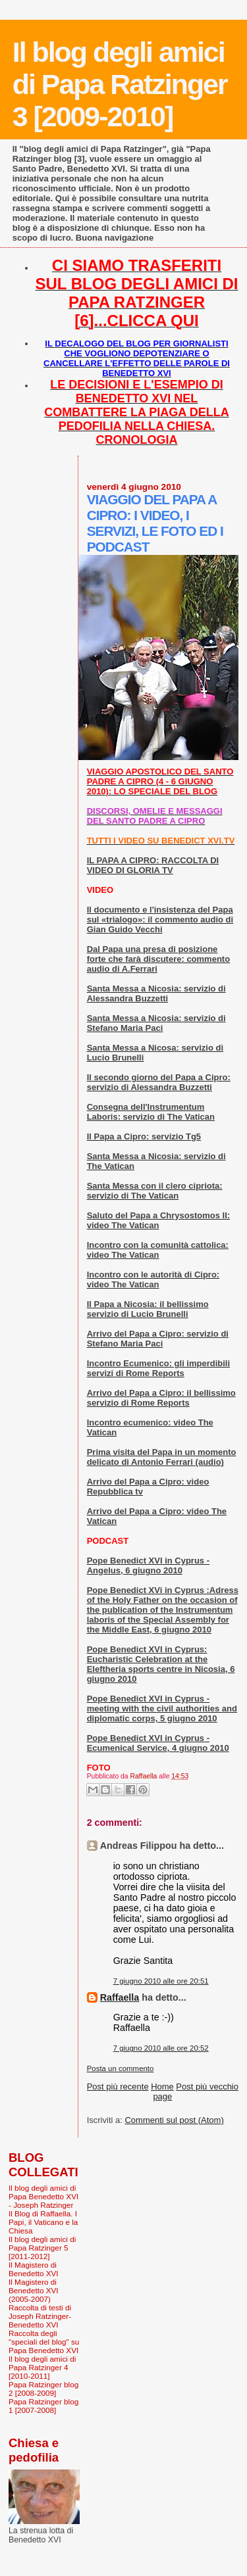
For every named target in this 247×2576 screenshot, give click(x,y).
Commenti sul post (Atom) (173, 2120)
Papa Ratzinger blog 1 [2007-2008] (43, 2405)
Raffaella (120, 1997)
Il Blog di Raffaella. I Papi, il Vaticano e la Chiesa (43, 2222)
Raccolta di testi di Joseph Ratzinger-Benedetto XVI (40, 2316)
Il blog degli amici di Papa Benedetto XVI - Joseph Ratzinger (43, 2196)
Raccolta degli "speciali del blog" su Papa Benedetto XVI (44, 2341)
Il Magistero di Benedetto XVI (34, 2269)
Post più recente (118, 2086)
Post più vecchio (207, 2086)
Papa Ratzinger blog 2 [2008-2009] (43, 2388)
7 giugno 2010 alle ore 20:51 (161, 1981)
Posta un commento (120, 2068)
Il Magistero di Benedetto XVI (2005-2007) (34, 2290)
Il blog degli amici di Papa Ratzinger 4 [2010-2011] (42, 2367)
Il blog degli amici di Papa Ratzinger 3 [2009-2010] (120, 84)
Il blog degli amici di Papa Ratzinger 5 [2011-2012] (42, 2247)
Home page (162, 2091)
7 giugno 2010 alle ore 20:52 (161, 2048)
